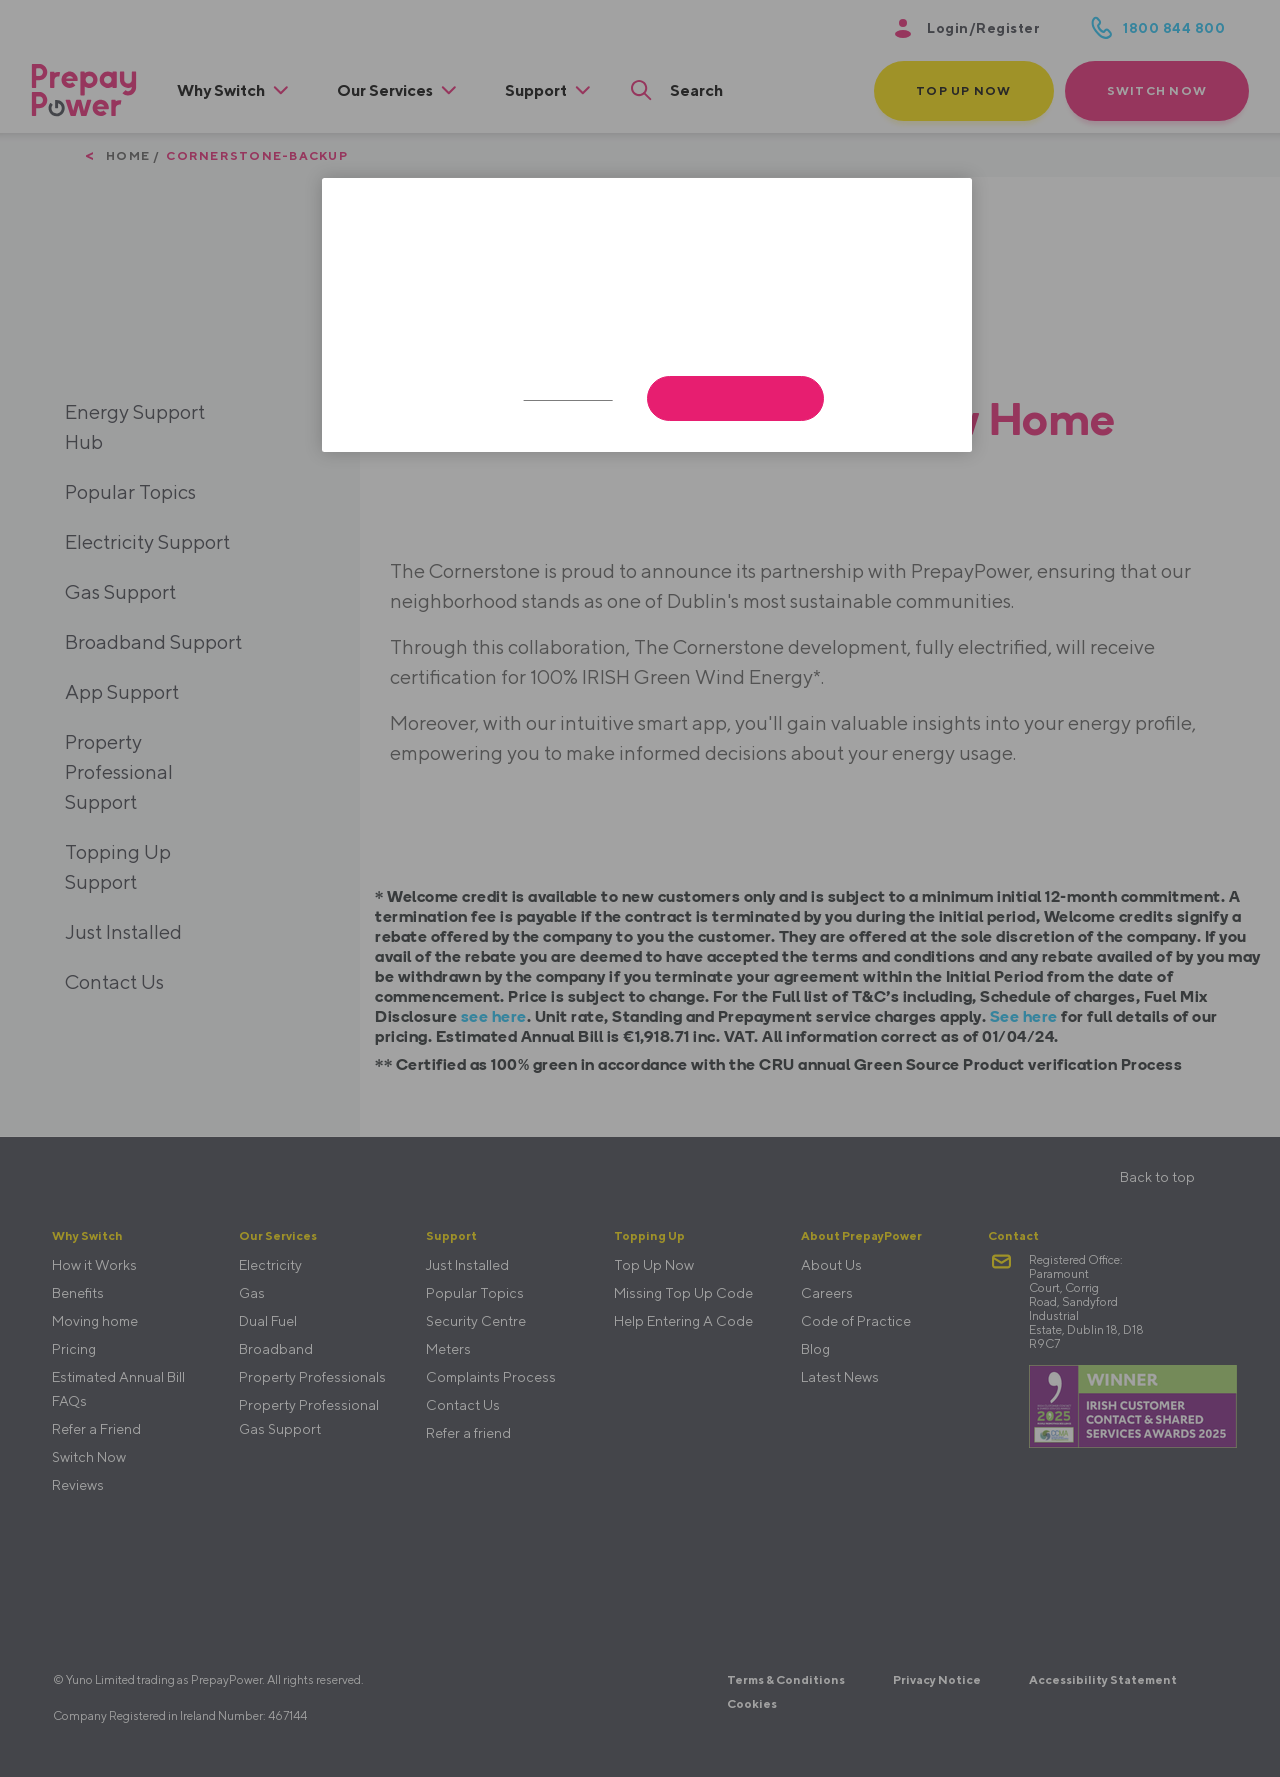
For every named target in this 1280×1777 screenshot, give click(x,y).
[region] (647, 315)
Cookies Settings (568, 395)
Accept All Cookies (735, 398)
